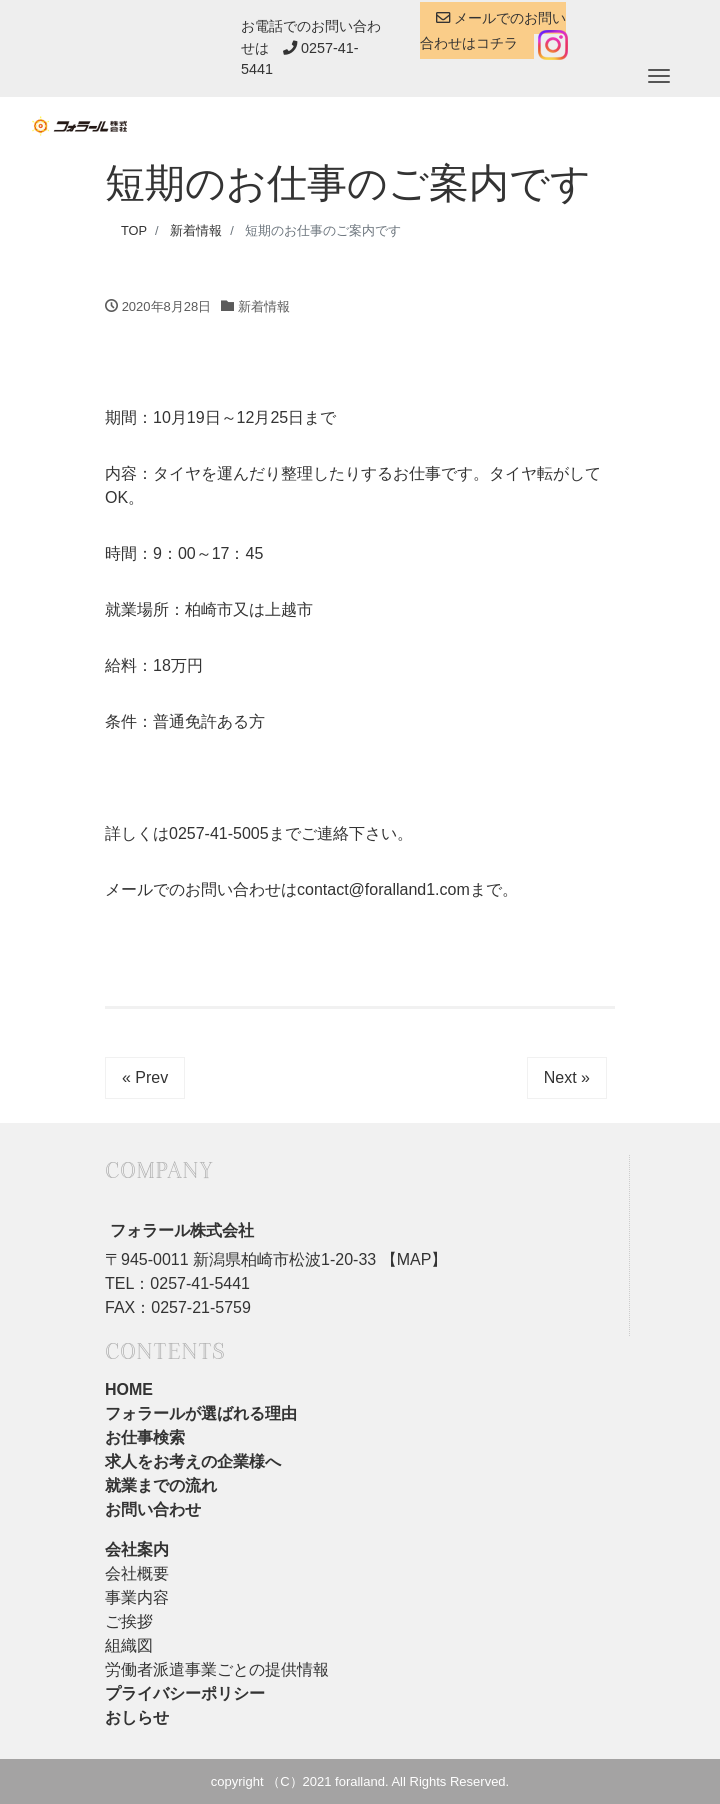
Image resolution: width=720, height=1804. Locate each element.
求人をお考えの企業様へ (193, 1461)
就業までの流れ (161, 1485)
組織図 (129, 1645)
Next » (567, 1077)
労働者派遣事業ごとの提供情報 (217, 1669)
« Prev (145, 1077)
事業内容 (137, 1597)
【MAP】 (411, 1259)
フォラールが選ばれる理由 (201, 1413)
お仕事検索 (145, 1437)
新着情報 (264, 306)
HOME (129, 1389)
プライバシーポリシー (185, 1693)
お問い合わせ (153, 1509)
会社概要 (137, 1573)
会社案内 (137, 1549)
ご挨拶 (129, 1621)
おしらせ (137, 1717)
